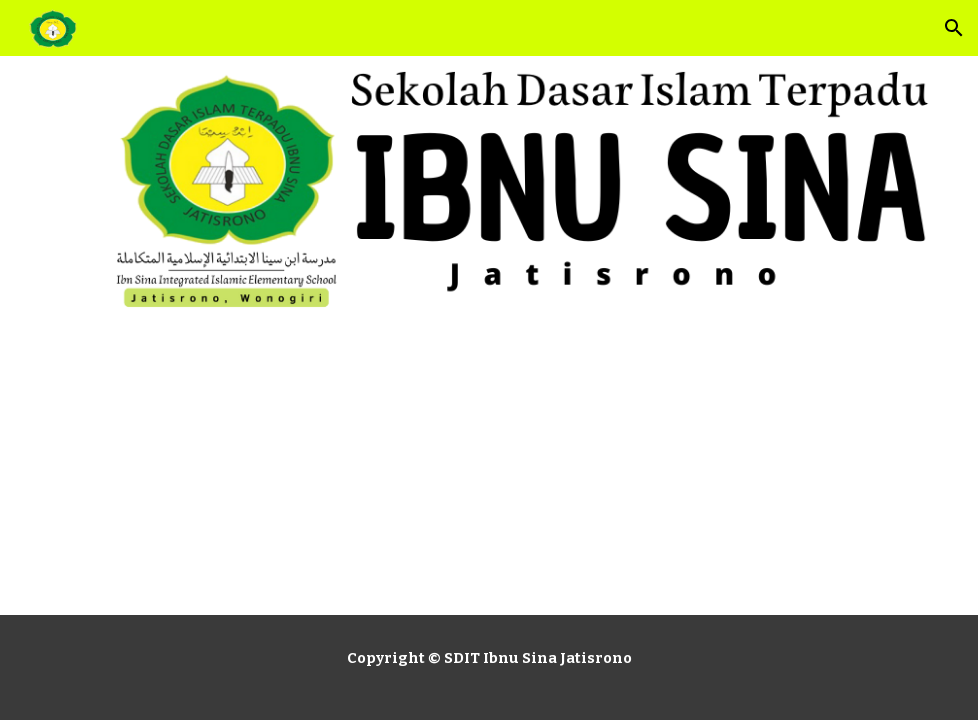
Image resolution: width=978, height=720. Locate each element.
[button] (954, 28)
